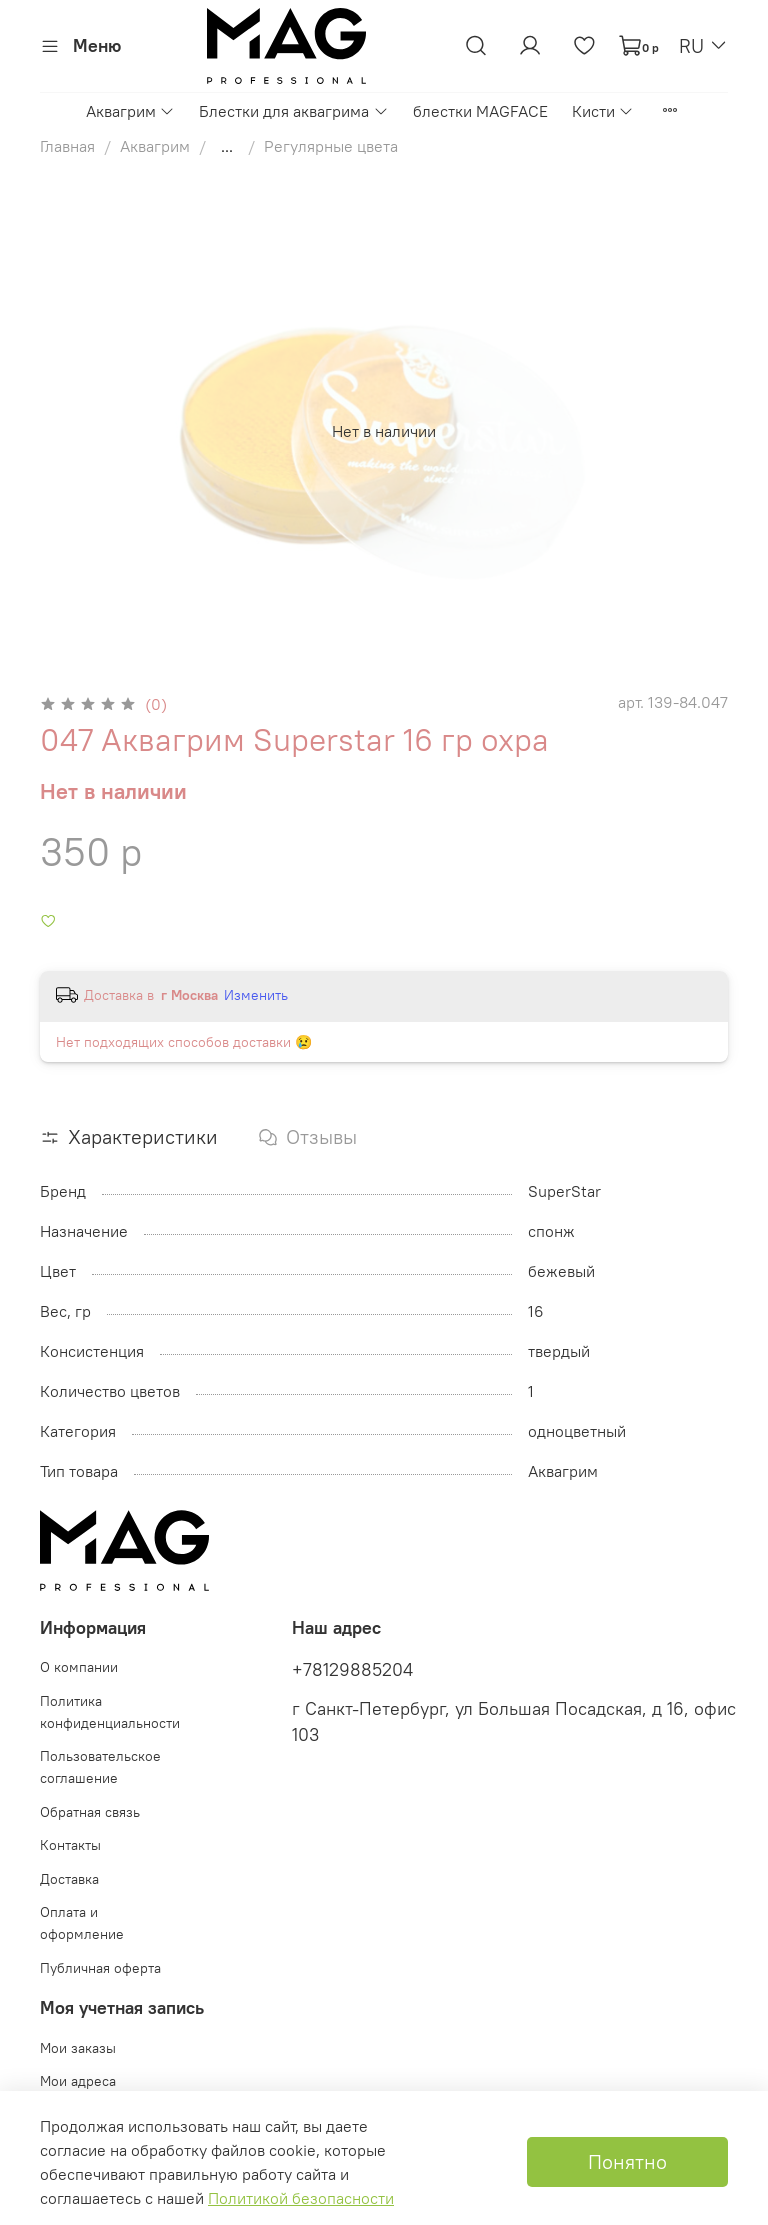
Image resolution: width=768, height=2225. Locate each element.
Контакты (70, 1845)
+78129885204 (352, 1670)
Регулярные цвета (331, 146)
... (227, 146)
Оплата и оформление (82, 1923)
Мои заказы (78, 2048)
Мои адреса (78, 2081)
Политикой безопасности (301, 2198)
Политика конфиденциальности (110, 1712)
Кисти (603, 111)
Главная (67, 146)
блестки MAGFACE (480, 111)
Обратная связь (90, 1812)
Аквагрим (130, 111)
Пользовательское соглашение (100, 1767)
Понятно (627, 2161)
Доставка (69, 1879)
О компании (79, 1667)
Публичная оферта (100, 1968)
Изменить (256, 995)
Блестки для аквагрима (293, 111)
